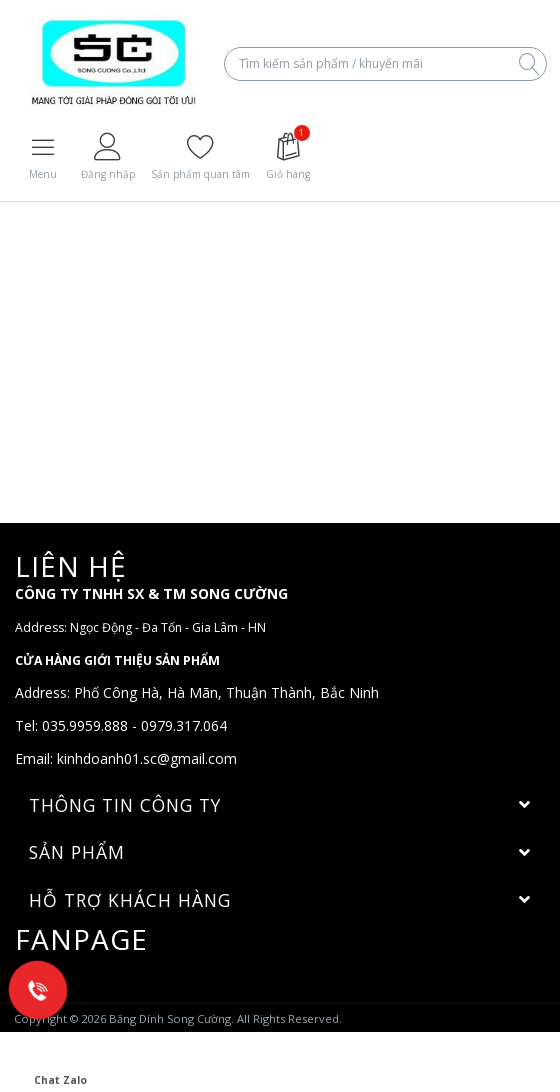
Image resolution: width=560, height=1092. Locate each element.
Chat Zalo (60, 1062)
